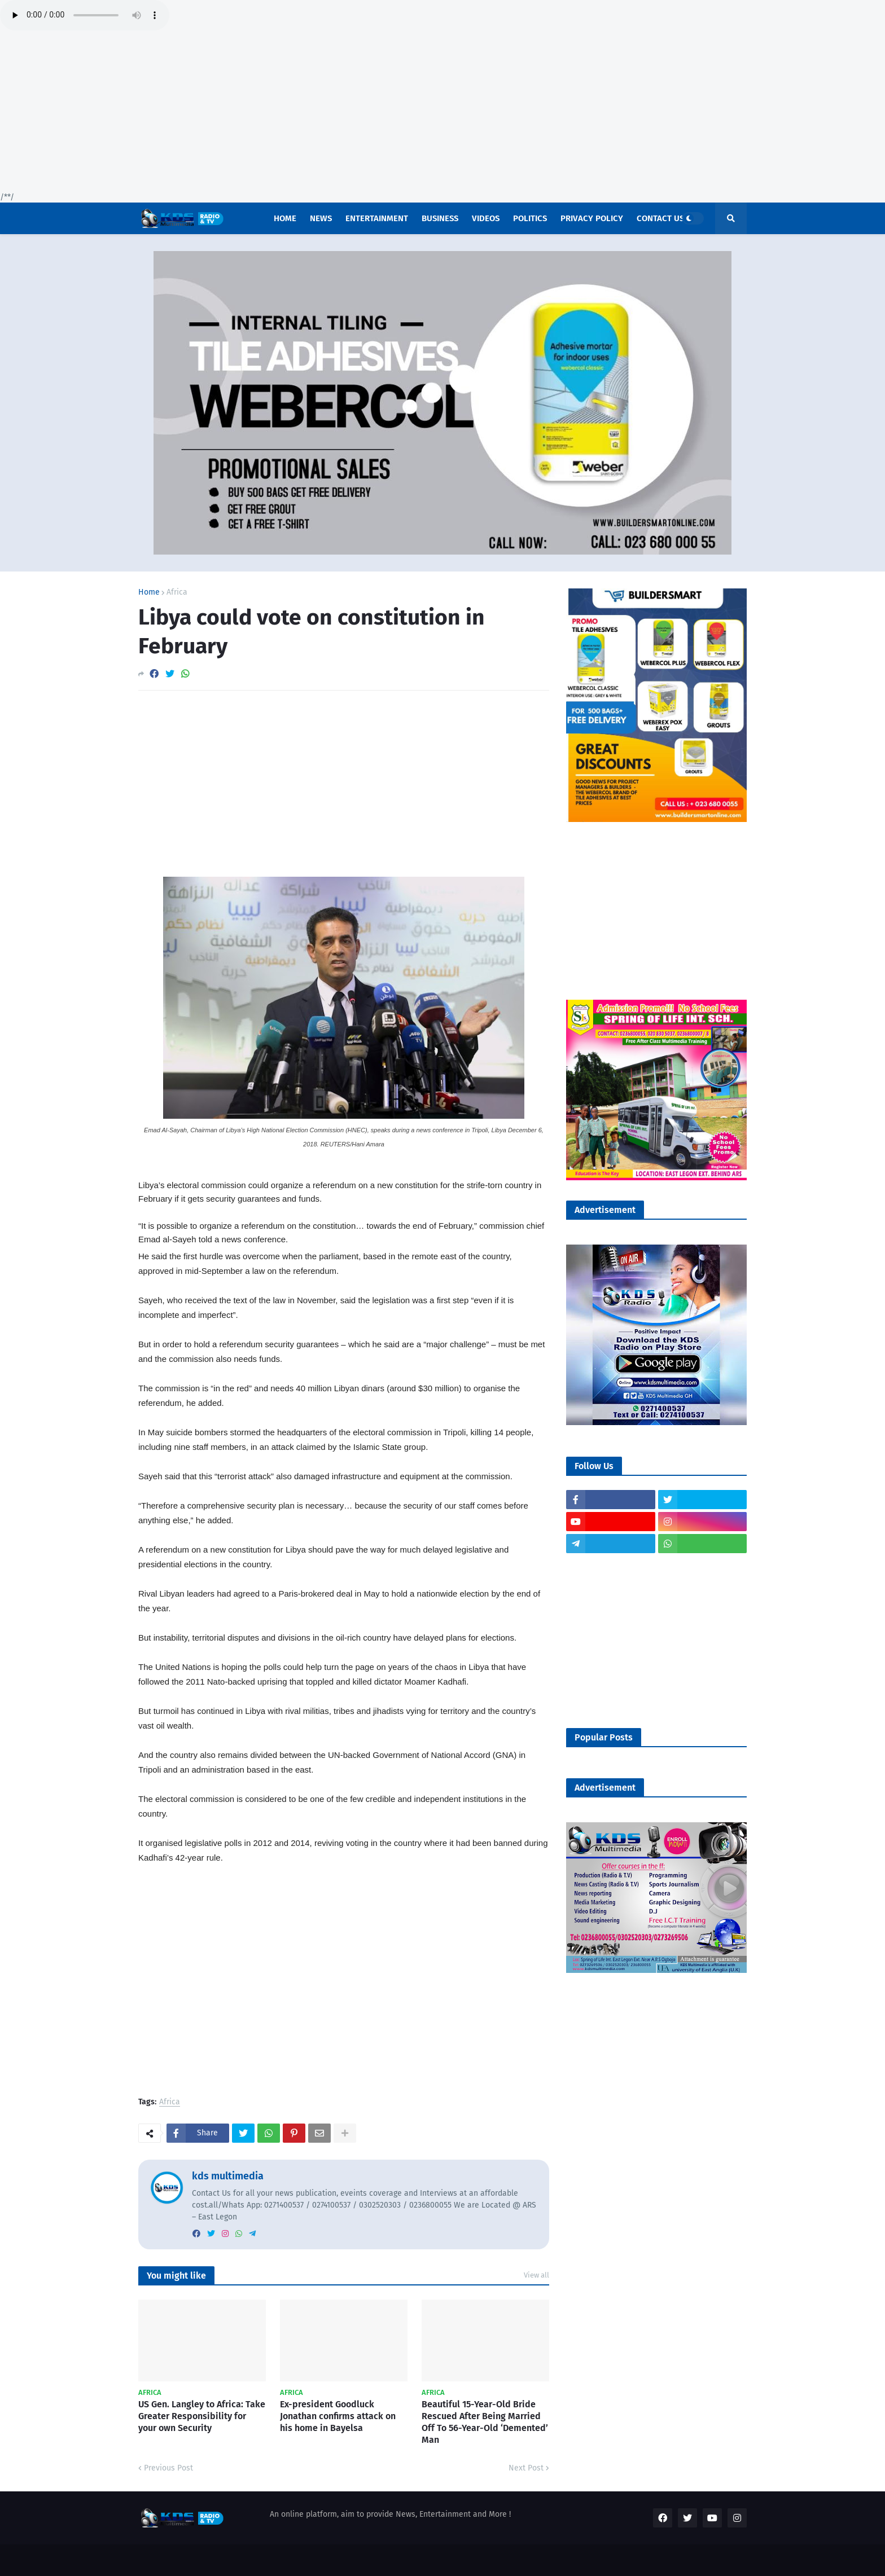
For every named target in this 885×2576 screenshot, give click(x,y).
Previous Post (168, 2468)
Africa (177, 592)
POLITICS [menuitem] (530, 218)
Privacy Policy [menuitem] (591, 218)
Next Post (526, 2468)
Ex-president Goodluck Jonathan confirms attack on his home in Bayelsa (338, 2416)
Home (149, 592)
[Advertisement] (338, 113)
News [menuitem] (321, 218)
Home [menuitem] (285, 218)
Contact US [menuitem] (660, 218)
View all (536, 2275)
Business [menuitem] (440, 218)
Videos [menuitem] (486, 218)
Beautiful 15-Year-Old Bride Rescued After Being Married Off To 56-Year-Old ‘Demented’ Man (485, 2422)
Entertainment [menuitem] (376, 218)
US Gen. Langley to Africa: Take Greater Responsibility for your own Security (201, 2416)
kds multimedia (228, 2176)
